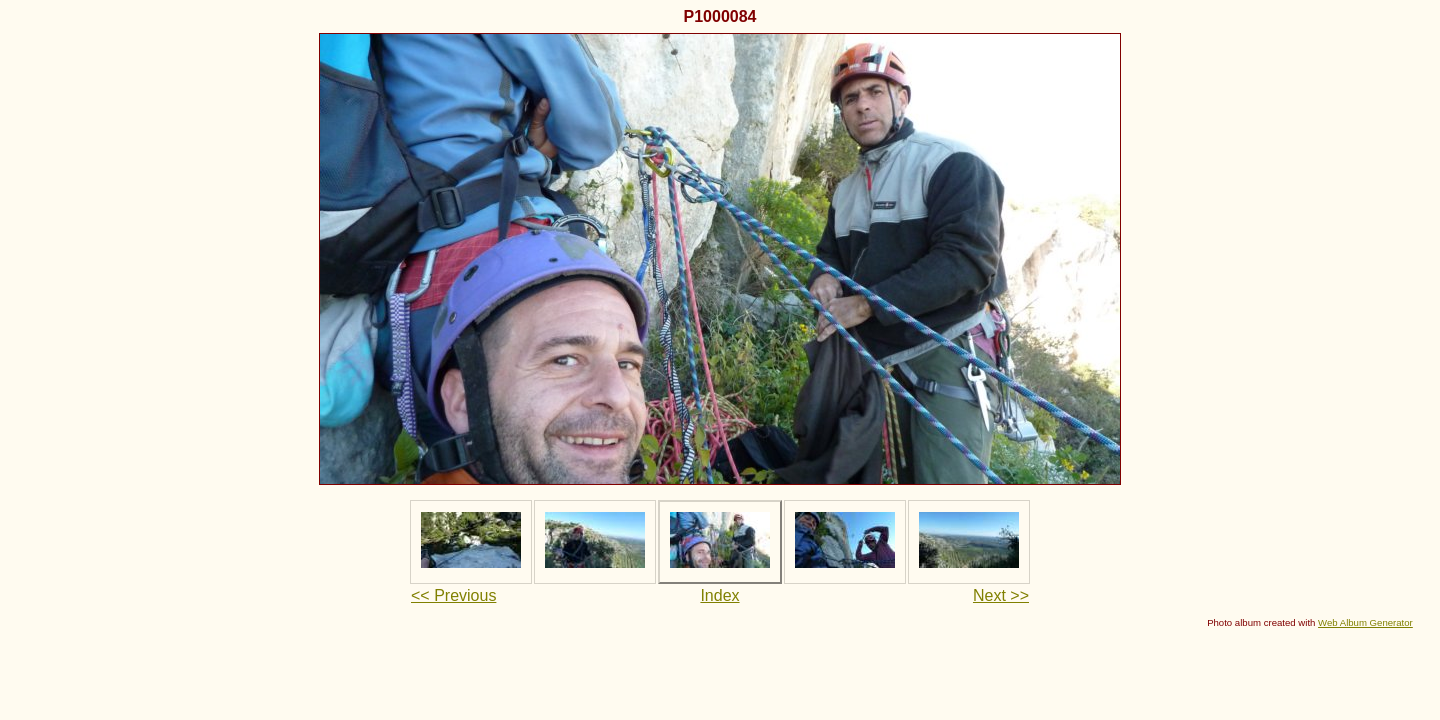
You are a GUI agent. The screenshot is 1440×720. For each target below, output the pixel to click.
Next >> (1001, 595)
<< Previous (453, 595)
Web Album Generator (1365, 622)
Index (719, 595)
